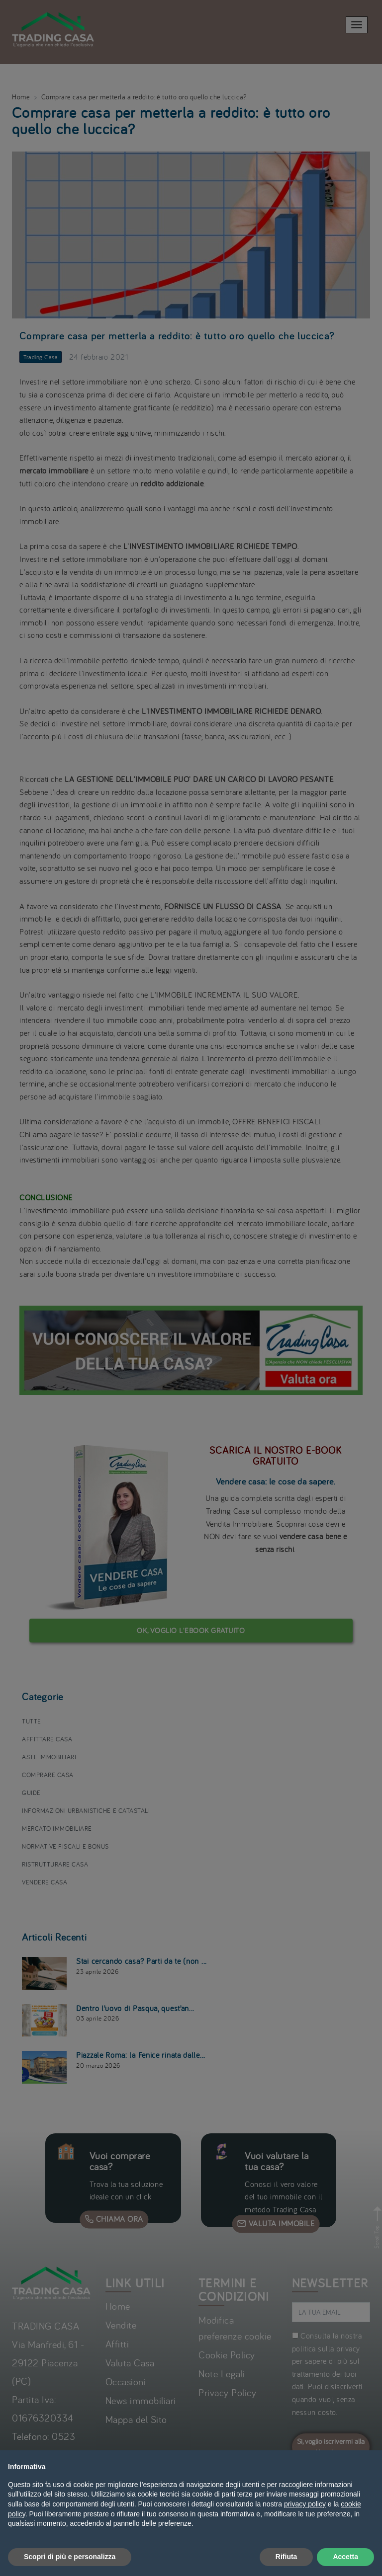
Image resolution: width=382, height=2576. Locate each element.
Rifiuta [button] (286, 2557)
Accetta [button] (345, 2557)
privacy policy (305, 2504)
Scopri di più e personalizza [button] (69, 2557)
